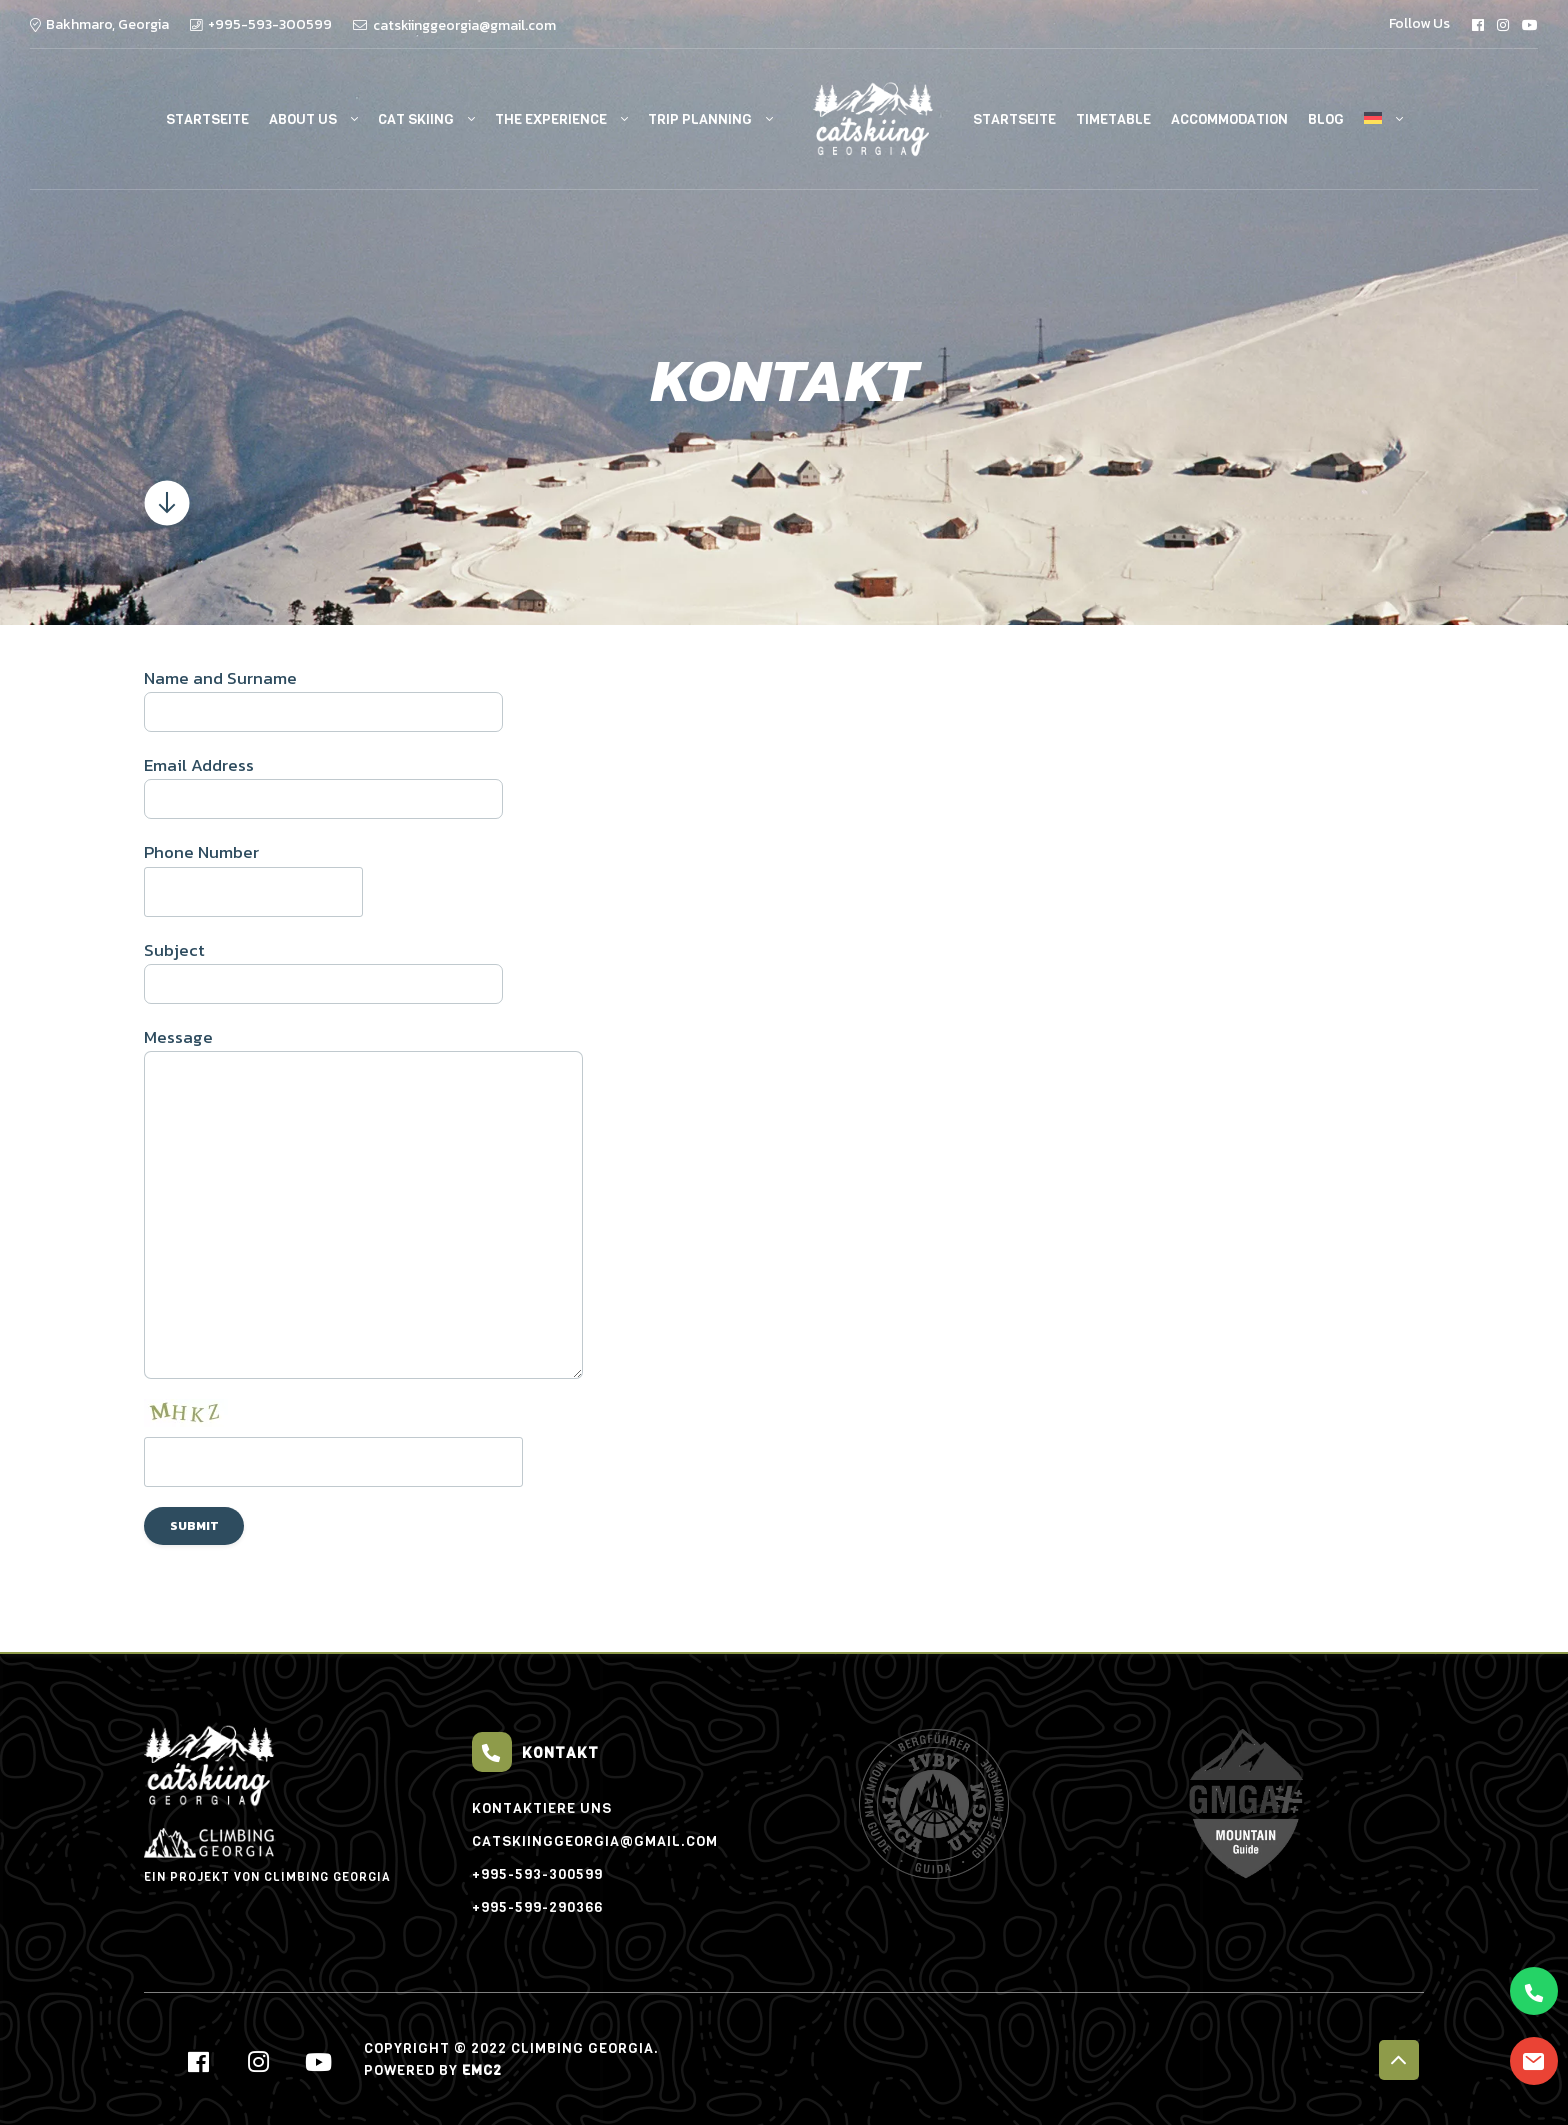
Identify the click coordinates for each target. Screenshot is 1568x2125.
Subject (784, 970)
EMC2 (482, 2070)
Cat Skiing (416, 119)
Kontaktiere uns (542, 1808)
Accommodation (1229, 119)
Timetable (1113, 119)
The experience (551, 119)
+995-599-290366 (537, 1907)
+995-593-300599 (270, 24)
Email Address (784, 785)
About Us (303, 119)
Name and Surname (784, 698)
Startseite (207, 119)
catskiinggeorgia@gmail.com (464, 25)
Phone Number (784, 877)
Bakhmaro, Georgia (107, 24)
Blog (1326, 119)
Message (784, 1201)
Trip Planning (700, 119)
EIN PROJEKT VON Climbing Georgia (267, 1856)
